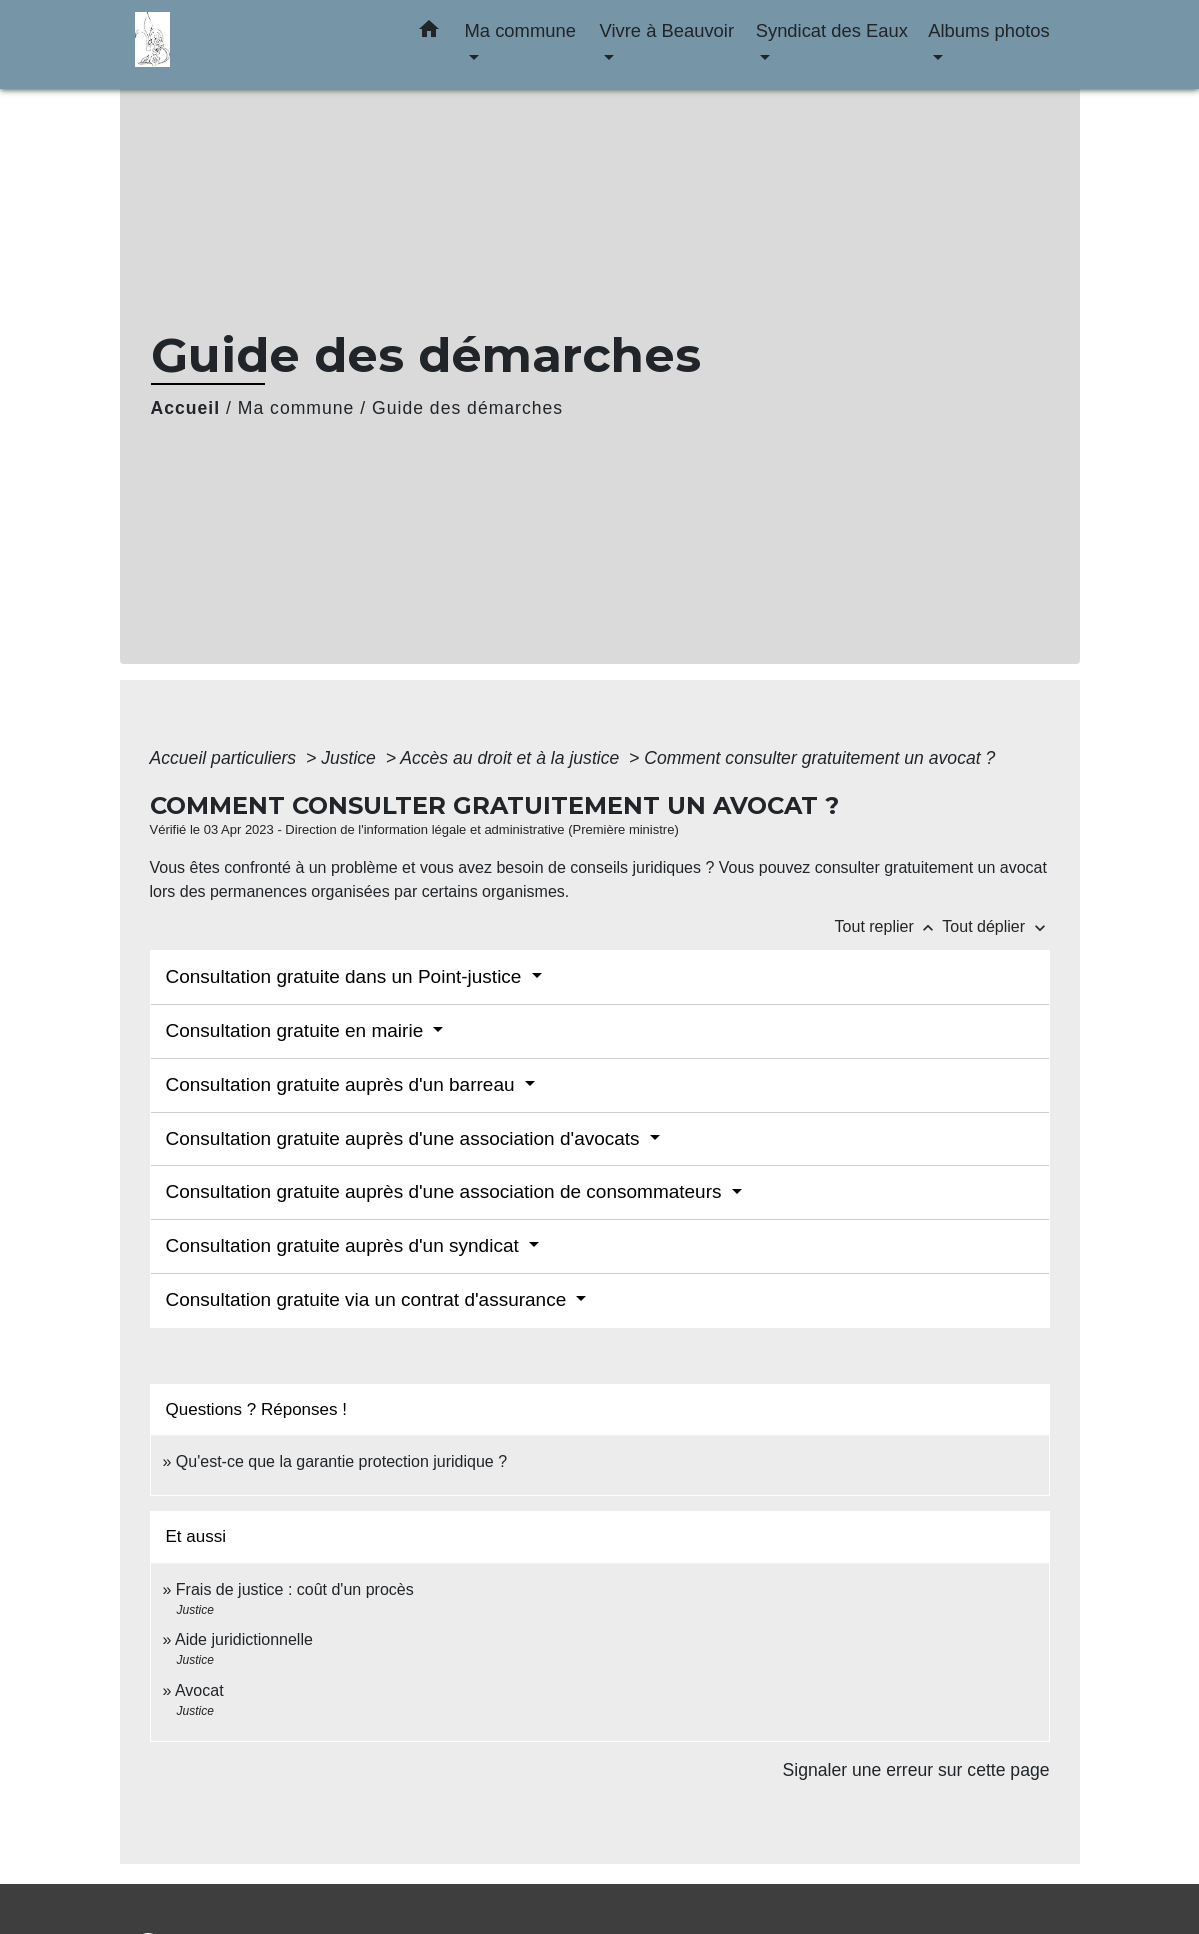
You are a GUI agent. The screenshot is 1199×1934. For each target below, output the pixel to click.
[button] (429, 33)
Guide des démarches (467, 408)
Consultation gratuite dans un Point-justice (346, 976)
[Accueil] (260, 44)
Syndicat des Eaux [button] (832, 30)
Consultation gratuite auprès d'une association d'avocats (405, 1138)
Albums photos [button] (989, 30)
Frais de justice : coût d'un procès (295, 1589)
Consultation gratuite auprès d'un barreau (343, 1084)
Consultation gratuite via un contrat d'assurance (369, 1299)
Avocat (199, 1690)
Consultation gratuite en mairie (297, 1030)
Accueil (186, 408)
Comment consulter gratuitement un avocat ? (819, 758)
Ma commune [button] (520, 30)
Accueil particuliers (226, 758)
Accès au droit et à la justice (512, 758)
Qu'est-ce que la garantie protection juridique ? (341, 1461)
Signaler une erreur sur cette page (916, 1770)
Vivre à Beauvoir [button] (666, 30)
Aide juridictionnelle (244, 1639)
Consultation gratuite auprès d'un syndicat (345, 1245)
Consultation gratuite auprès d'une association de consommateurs (446, 1191)
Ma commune (296, 408)
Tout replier (889, 926)
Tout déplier (995, 926)
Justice (351, 758)
